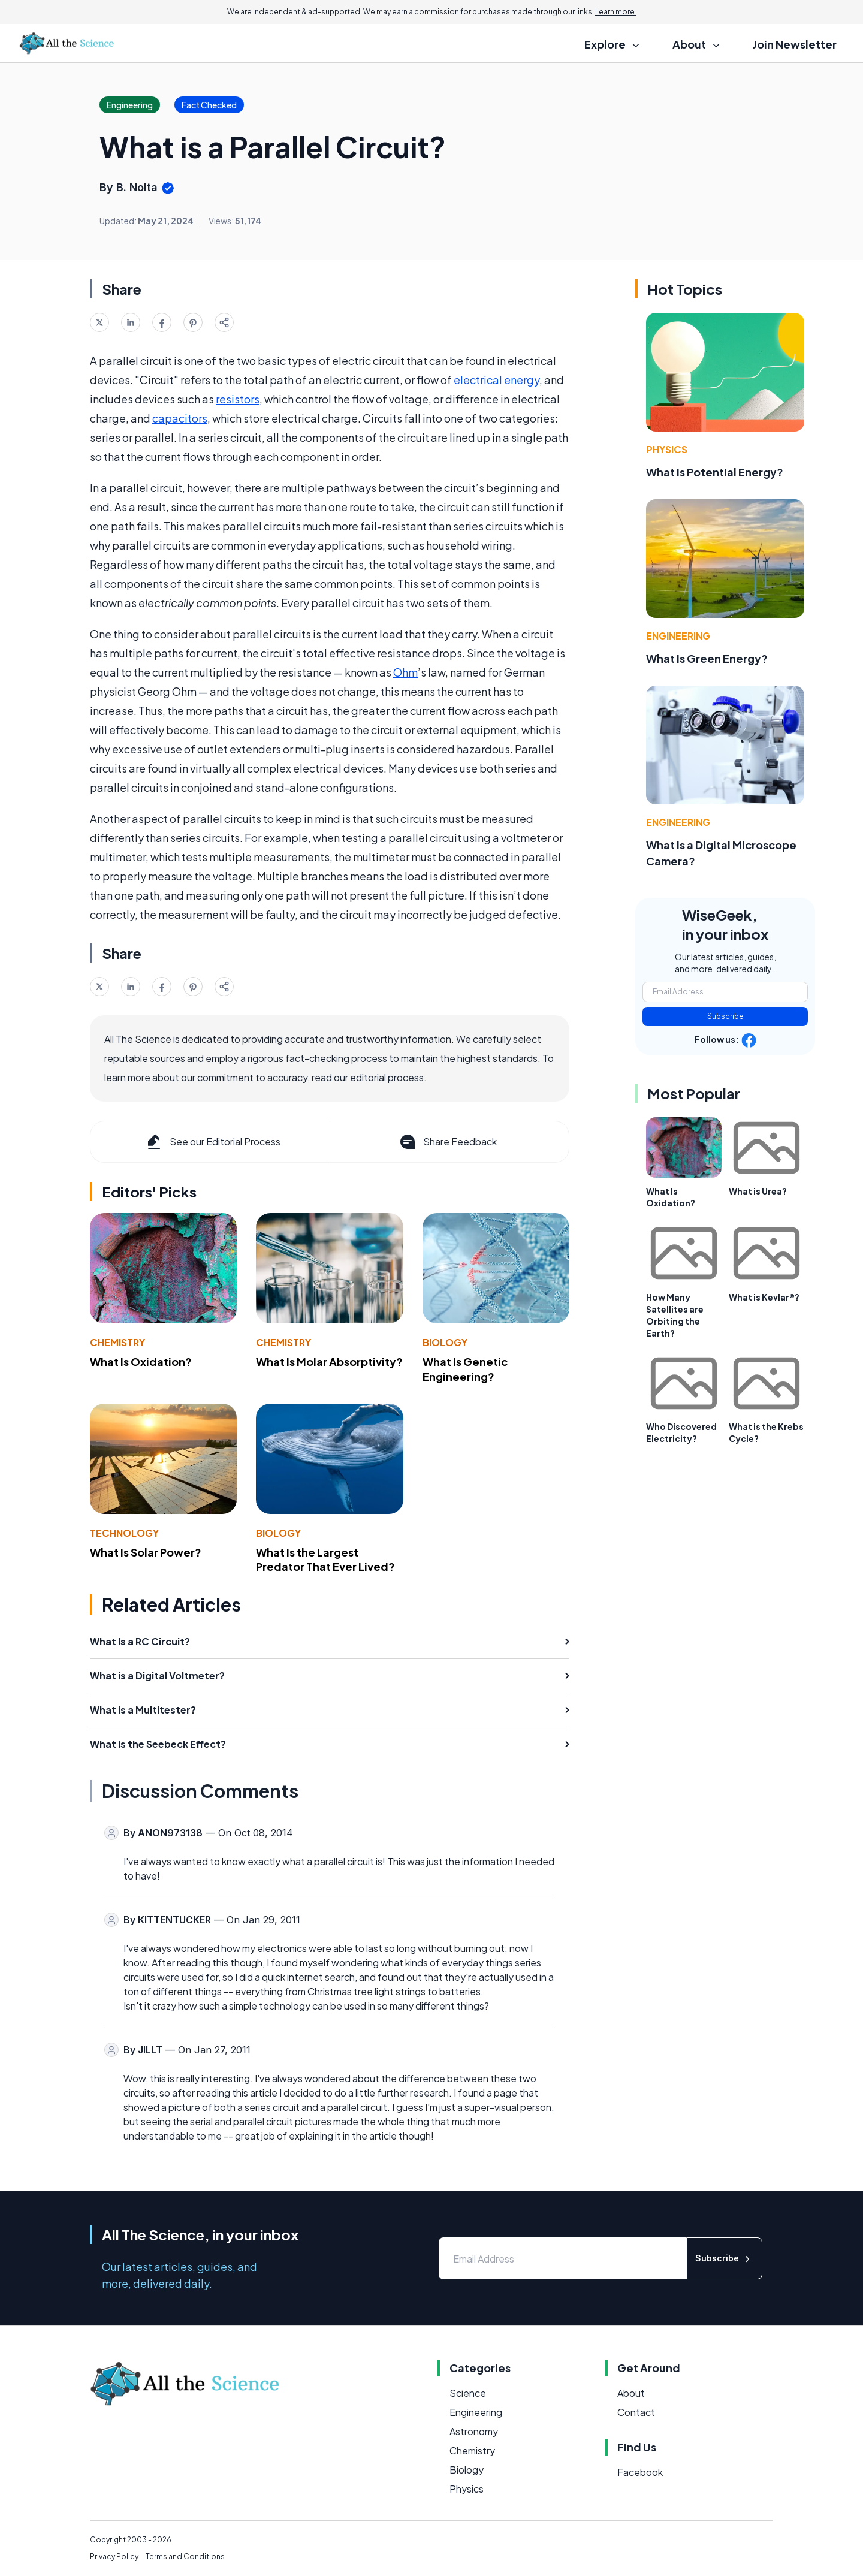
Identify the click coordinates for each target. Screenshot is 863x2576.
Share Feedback (447, 1141)
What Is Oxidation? (141, 1361)
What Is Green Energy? (707, 658)
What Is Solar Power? (145, 1552)
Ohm (405, 672)
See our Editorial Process (212, 1141)
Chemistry (117, 1342)
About (631, 2393)
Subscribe (725, 1016)
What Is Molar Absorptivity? (329, 1361)
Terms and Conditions (185, 2556)
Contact (636, 2412)
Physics (666, 449)
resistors (237, 399)
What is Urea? (758, 1191)
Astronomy (473, 2431)
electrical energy (496, 380)
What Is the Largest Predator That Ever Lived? (325, 1559)
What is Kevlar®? (764, 1297)
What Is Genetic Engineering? (465, 1369)
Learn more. (615, 11)
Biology (445, 1342)
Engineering (678, 635)
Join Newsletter (795, 44)
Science (467, 2393)
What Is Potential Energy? (714, 472)
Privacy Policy (114, 2556)
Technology (124, 1533)
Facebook (640, 2472)
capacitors (179, 418)
